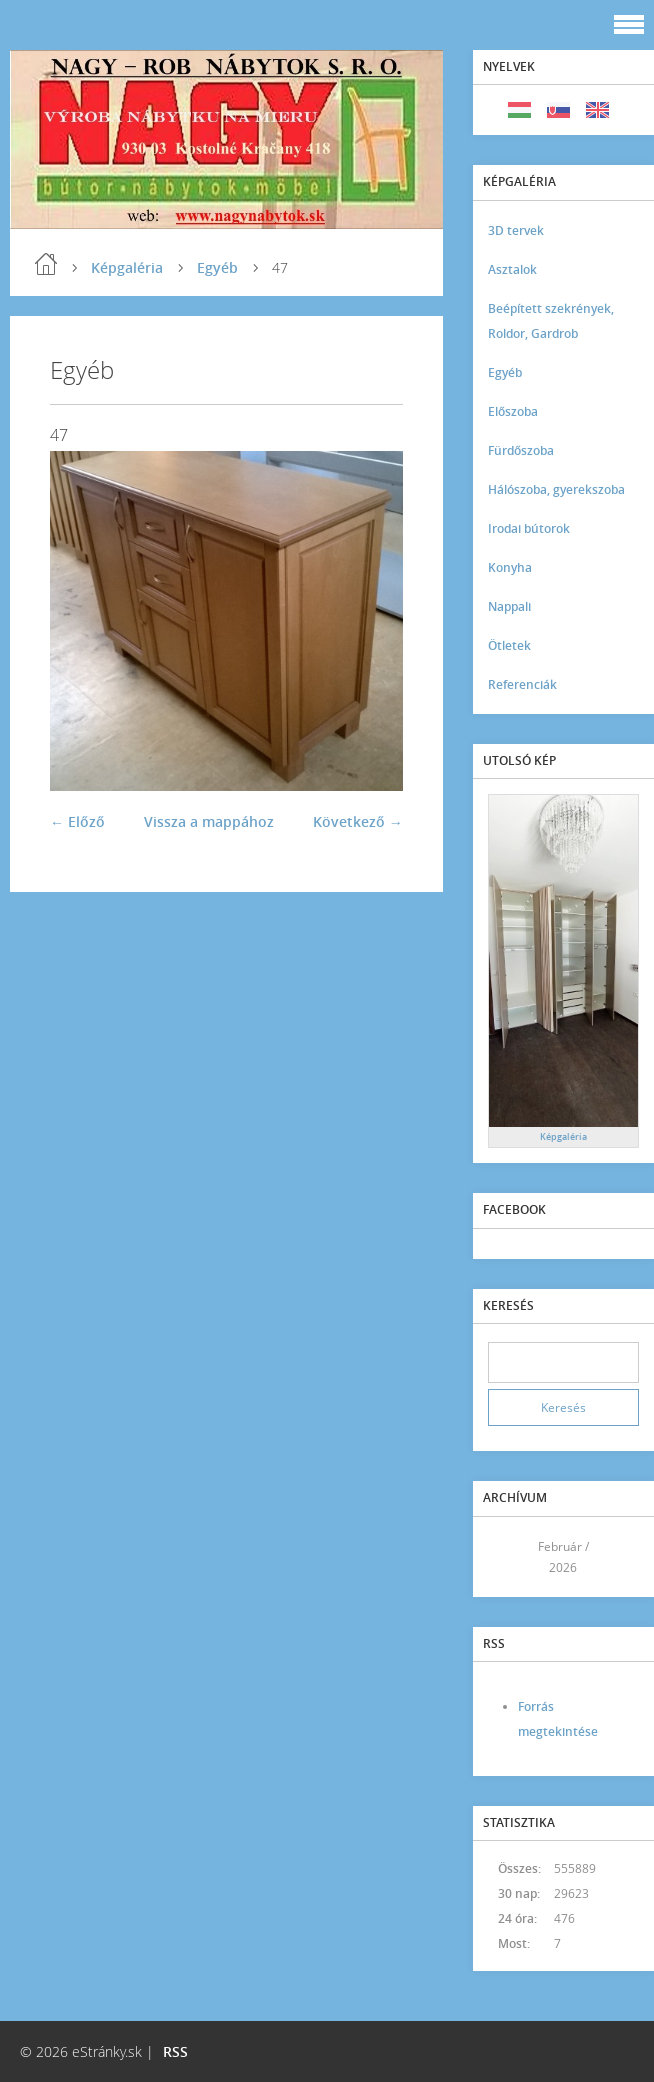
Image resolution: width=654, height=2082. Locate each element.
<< (510, 1556)
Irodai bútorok (529, 528)
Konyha (510, 567)
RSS (175, 2051)
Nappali (509, 606)
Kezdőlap (46, 264)
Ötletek (509, 645)
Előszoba (513, 411)
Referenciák (522, 684)
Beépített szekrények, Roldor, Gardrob (551, 321)
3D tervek (516, 230)
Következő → (358, 821)
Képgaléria (127, 267)
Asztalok (512, 269)
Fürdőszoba (521, 450)
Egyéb (217, 267)
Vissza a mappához (209, 821)
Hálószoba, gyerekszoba (556, 489)
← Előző (77, 821)
